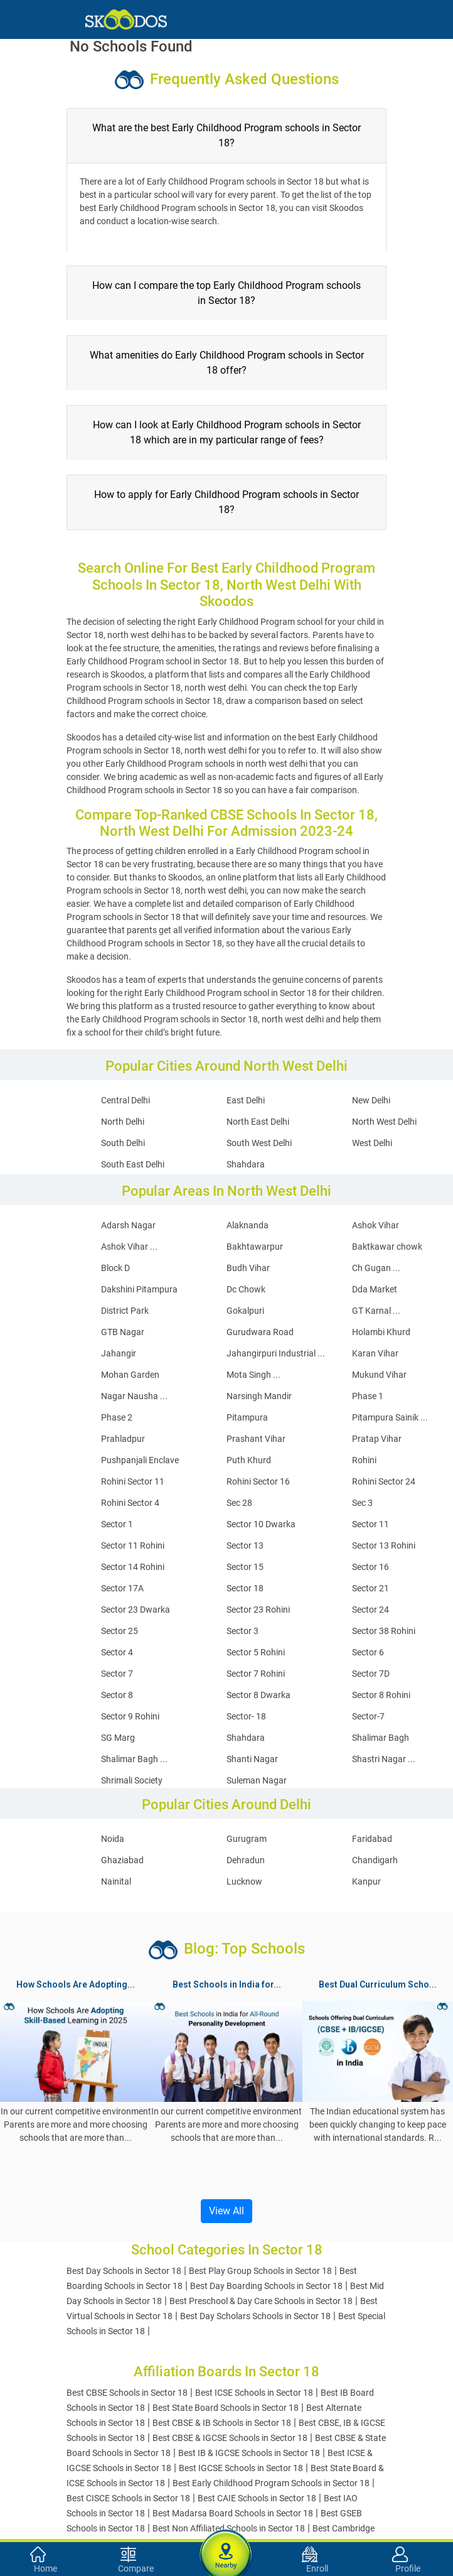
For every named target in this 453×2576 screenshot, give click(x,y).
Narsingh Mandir (259, 1396)
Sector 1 (117, 1524)
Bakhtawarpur (254, 1247)
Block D (115, 1268)
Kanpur (366, 1881)
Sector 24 (370, 1610)
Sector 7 (117, 1674)
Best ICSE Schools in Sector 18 (254, 2393)
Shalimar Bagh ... (134, 1759)
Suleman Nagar (256, 1780)
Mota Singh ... (253, 1375)
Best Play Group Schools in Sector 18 (260, 2271)
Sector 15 (245, 1567)
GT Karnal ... (376, 1311)
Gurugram (246, 1839)
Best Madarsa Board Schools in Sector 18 (232, 2513)
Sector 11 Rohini (132, 1545)
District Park (125, 1311)
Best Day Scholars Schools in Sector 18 (255, 2316)
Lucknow (244, 1881)
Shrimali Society (132, 1780)
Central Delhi (125, 1100)
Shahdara (245, 1164)
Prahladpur (123, 1439)
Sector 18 (245, 1588)
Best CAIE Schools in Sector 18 (257, 2498)
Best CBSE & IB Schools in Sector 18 (221, 2423)
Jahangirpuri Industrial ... (275, 1353)
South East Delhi (132, 1164)
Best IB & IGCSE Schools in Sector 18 (249, 2453)
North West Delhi (384, 1122)
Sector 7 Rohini (255, 1674)
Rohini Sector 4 (130, 1503)
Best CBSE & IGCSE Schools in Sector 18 (229, 2438)
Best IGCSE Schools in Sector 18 (241, 2468)
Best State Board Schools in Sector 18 (225, 2408)
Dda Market (374, 1289)
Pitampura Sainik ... (390, 1417)
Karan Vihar (375, 1353)
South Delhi (123, 1143)
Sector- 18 (246, 1716)
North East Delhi (257, 1122)
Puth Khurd (248, 1460)
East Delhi (245, 1100)
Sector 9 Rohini (130, 1716)
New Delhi (371, 1100)
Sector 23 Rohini (258, 1610)
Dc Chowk (245, 1289)
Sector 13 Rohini (383, 1545)
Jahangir (118, 1353)
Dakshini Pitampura (139, 1289)
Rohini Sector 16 (258, 1481)
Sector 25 (119, 1631)
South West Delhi (259, 1143)
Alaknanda (247, 1225)
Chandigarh (375, 1860)
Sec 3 (362, 1503)
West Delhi (372, 1143)
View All (226, 2211)
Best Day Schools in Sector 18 (124, 2271)
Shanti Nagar (252, 1759)
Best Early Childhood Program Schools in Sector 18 (271, 2483)
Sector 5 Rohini (255, 1652)
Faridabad (372, 1839)
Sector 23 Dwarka (135, 1610)
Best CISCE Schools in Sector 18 (128, 2498)
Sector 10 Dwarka (261, 1524)
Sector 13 (245, 1545)
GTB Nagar (122, 1332)
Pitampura (247, 1417)
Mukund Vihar (379, 1375)
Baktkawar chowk (387, 1247)
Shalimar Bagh (380, 1738)
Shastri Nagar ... (383, 1759)
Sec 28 (239, 1503)
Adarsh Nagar (128, 1225)
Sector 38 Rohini (383, 1631)
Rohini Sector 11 (132, 1481)
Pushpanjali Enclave (140, 1460)
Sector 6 (368, 1652)
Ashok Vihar (375, 1225)
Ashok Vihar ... (129, 1247)
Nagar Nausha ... (134, 1396)
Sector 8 (117, 1695)
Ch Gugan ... (376, 1268)
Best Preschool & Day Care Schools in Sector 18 (261, 2301)
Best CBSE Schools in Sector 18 (127, 2393)
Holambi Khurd (381, 1332)
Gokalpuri (245, 1311)
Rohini (364, 1460)
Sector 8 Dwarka (258, 1695)
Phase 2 (116, 1417)
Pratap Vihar (377, 1439)
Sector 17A (122, 1588)
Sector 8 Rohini (381, 1695)
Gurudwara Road (260, 1332)
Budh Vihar (248, 1268)
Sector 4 (117, 1652)
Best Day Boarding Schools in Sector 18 (266, 2286)
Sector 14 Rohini (132, 1567)
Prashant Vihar (255, 1439)
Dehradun (245, 1860)
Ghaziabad (122, 1860)
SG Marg (118, 1738)
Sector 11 (370, 1524)
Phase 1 (367, 1396)
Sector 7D (371, 1674)
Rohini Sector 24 (383, 1481)
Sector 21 (370, 1588)
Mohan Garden (130, 1375)
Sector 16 (370, 1567)
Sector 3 (242, 1631)
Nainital (116, 1881)
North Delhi (122, 1122)
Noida (112, 1839)
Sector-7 (368, 1716)
